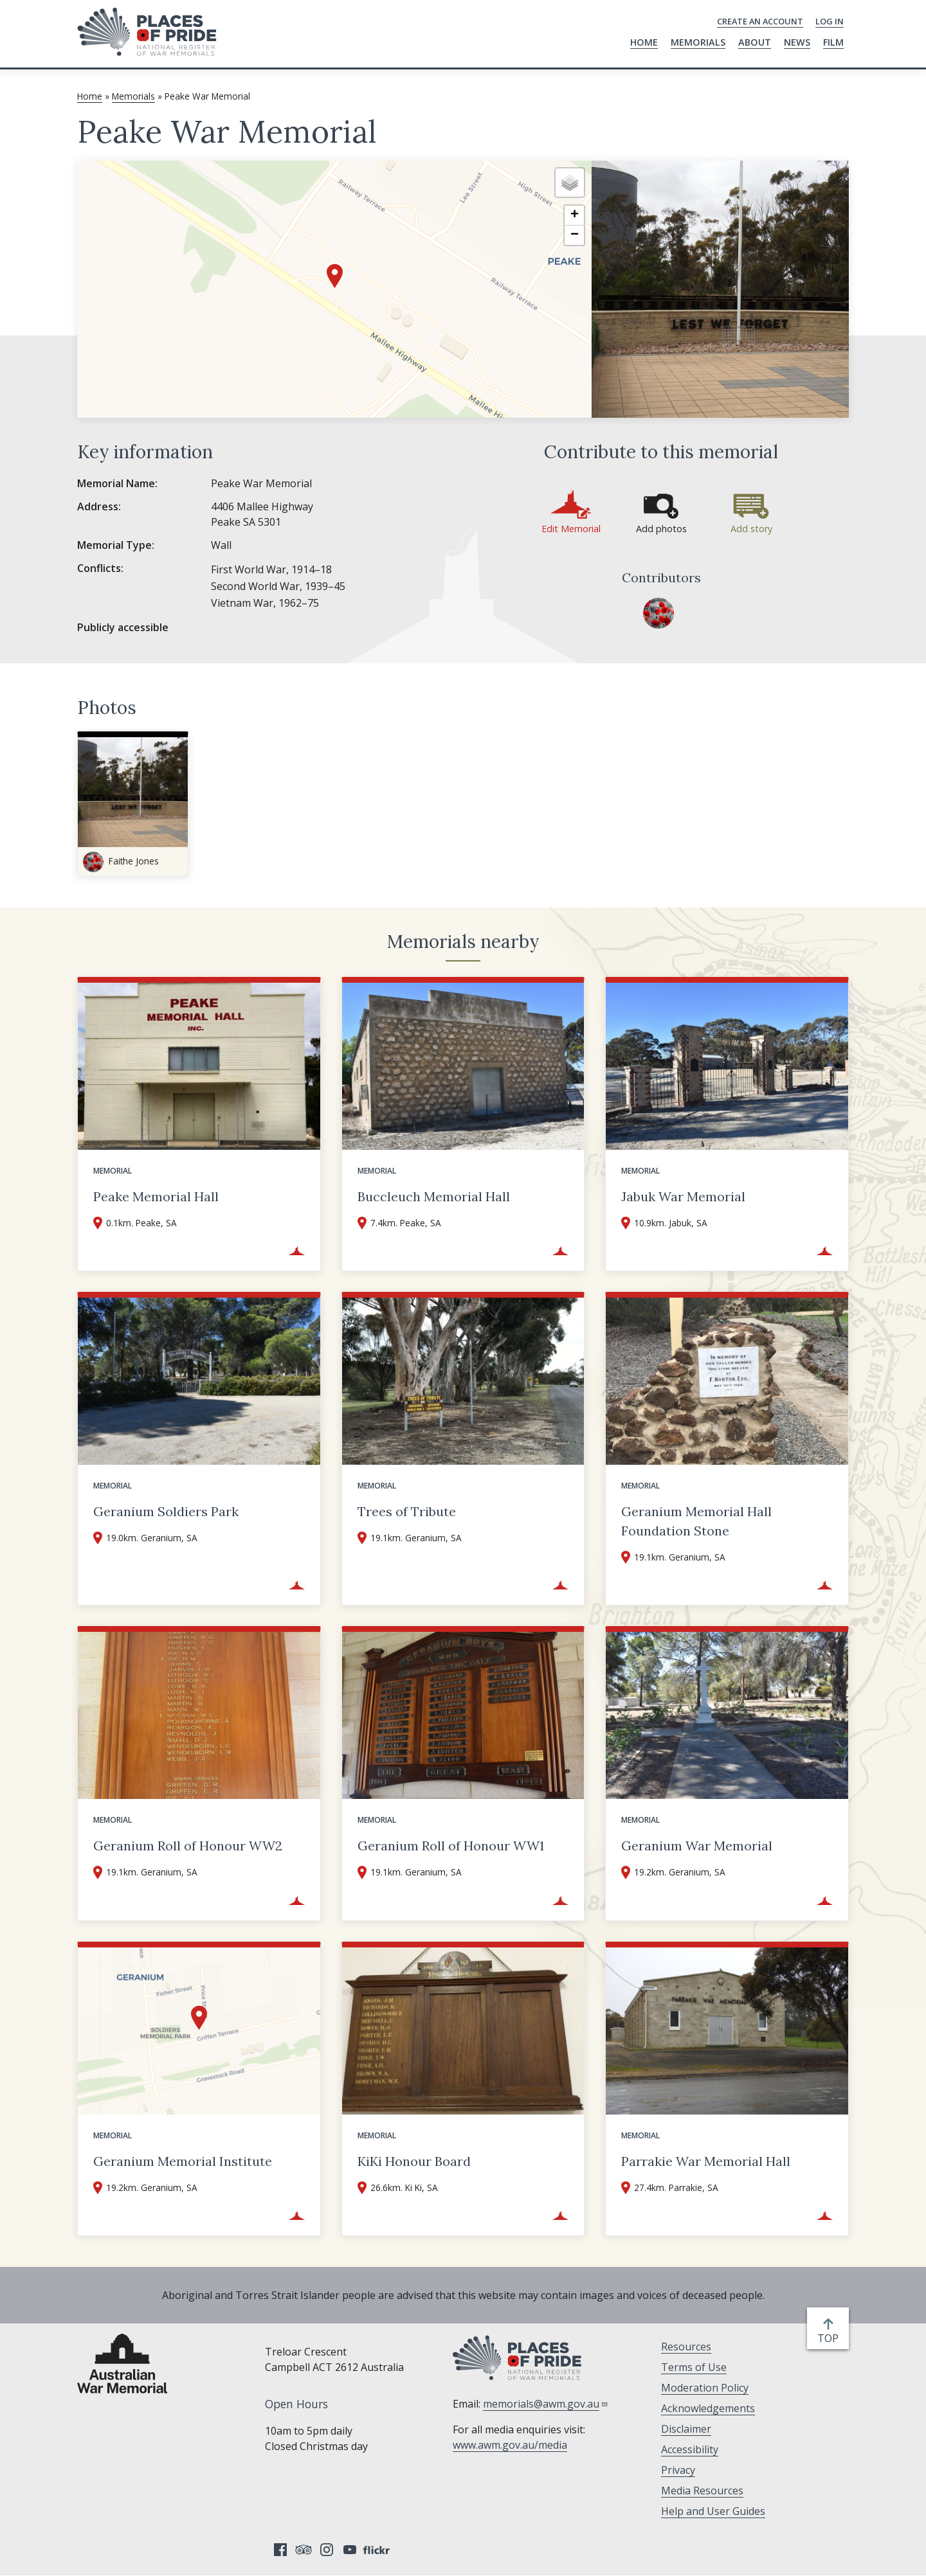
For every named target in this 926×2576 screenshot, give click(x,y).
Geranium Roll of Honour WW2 (187, 1846)
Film (833, 42)
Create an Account (760, 21)
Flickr (378, 2549)
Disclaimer (686, 2429)
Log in (829, 21)
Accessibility (689, 2449)
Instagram (326, 2549)
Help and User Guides (713, 2511)
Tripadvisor (303, 2549)
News (797, 42)
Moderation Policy (705, 2388)
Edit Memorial (571, 529)
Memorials (698, 42)
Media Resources (702, 2490)
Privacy (678, 2470)
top (830, 2338)
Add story (751, 529)
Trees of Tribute (407, 1511)
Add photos (661, 529)
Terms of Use (694, 2367)
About (754, 42)
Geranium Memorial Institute (182, 2161)
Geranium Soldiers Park (166, 1511)
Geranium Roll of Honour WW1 (451, 1846)
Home (644, 42)
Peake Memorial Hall (156, 1196)
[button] (335, 276)
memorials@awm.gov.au (545, 2404)
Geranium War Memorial (696, 1846)
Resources (686, 2346)
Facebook (280, 2549)
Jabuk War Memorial (683, 1196)
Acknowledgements (708, 2408)
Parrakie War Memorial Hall (705, 2161)
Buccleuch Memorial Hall (434, 1196)
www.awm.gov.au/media (510, 2445)
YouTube (350, 2549)
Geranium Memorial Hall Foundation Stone (696, 1521)
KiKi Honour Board (414, 2161)
